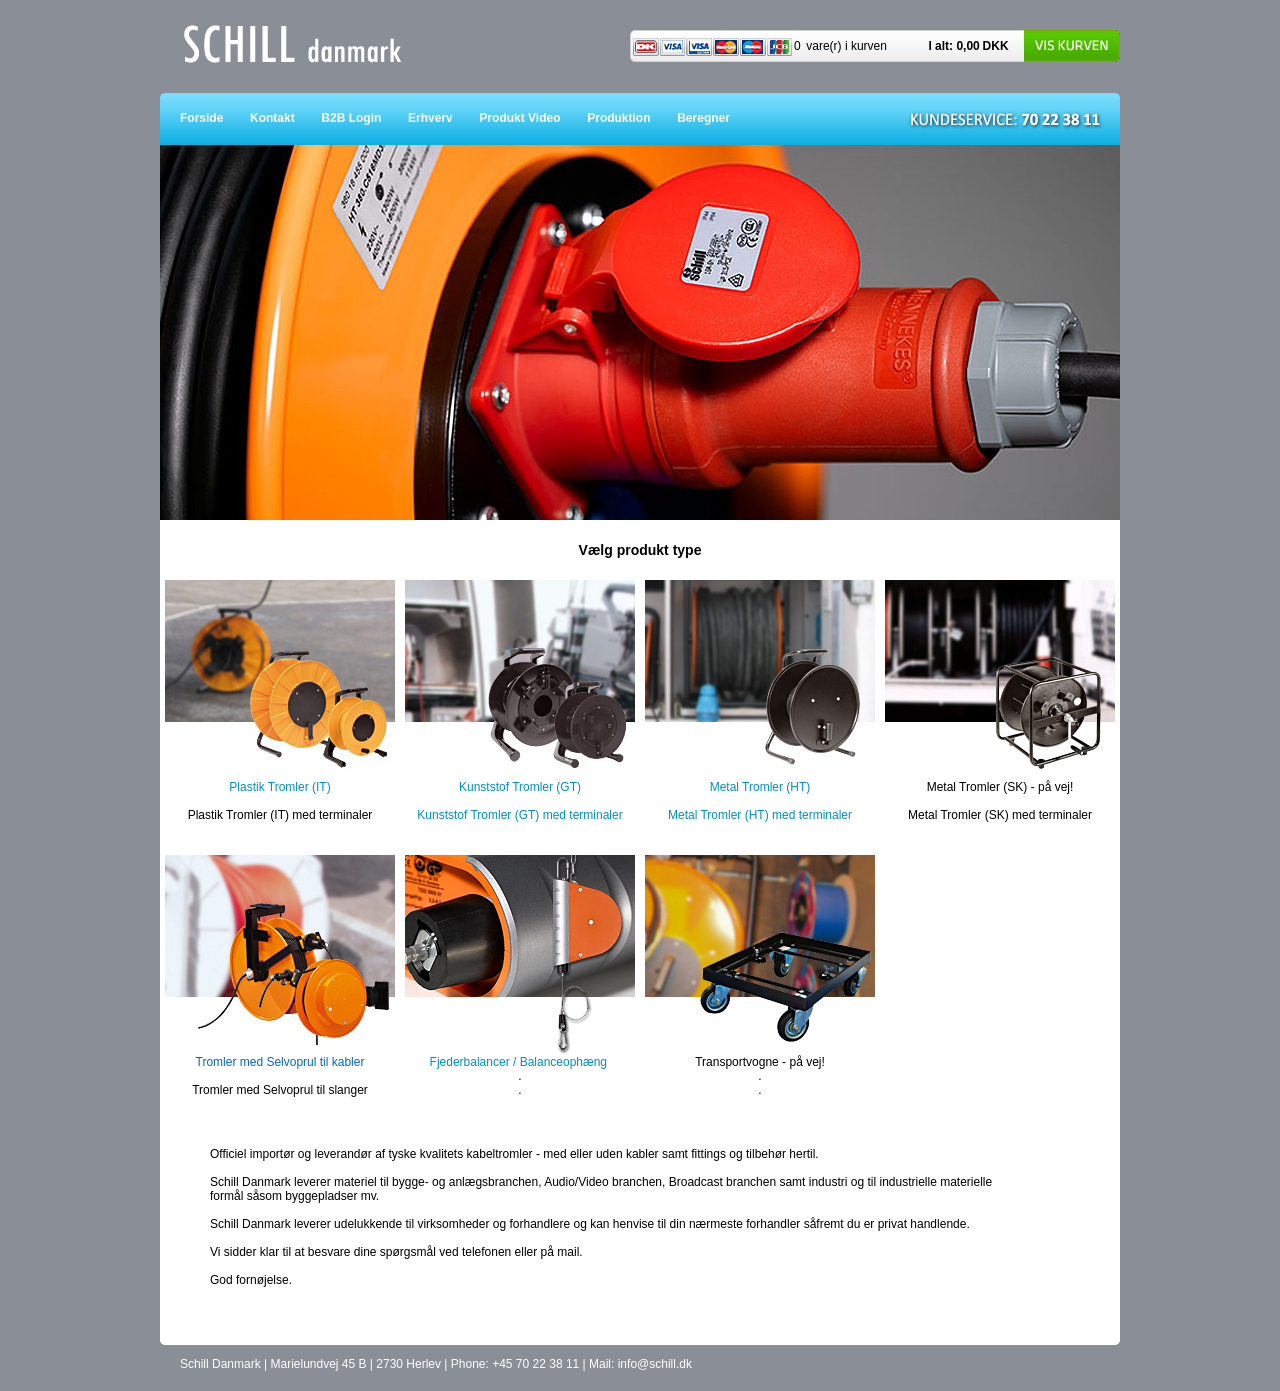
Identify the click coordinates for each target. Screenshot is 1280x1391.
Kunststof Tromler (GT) (520, 787)
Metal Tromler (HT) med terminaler (760, 815)
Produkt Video (533, 118)
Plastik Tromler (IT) (279, 787)
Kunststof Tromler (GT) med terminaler (519, 815)
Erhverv (443, 118)
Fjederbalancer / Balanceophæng (518, 1062)
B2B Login (364, 118)
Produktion (632, 118)
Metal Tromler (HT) (760, 787)
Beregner (716, 118)
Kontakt (285, 118)
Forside (215, 118)
